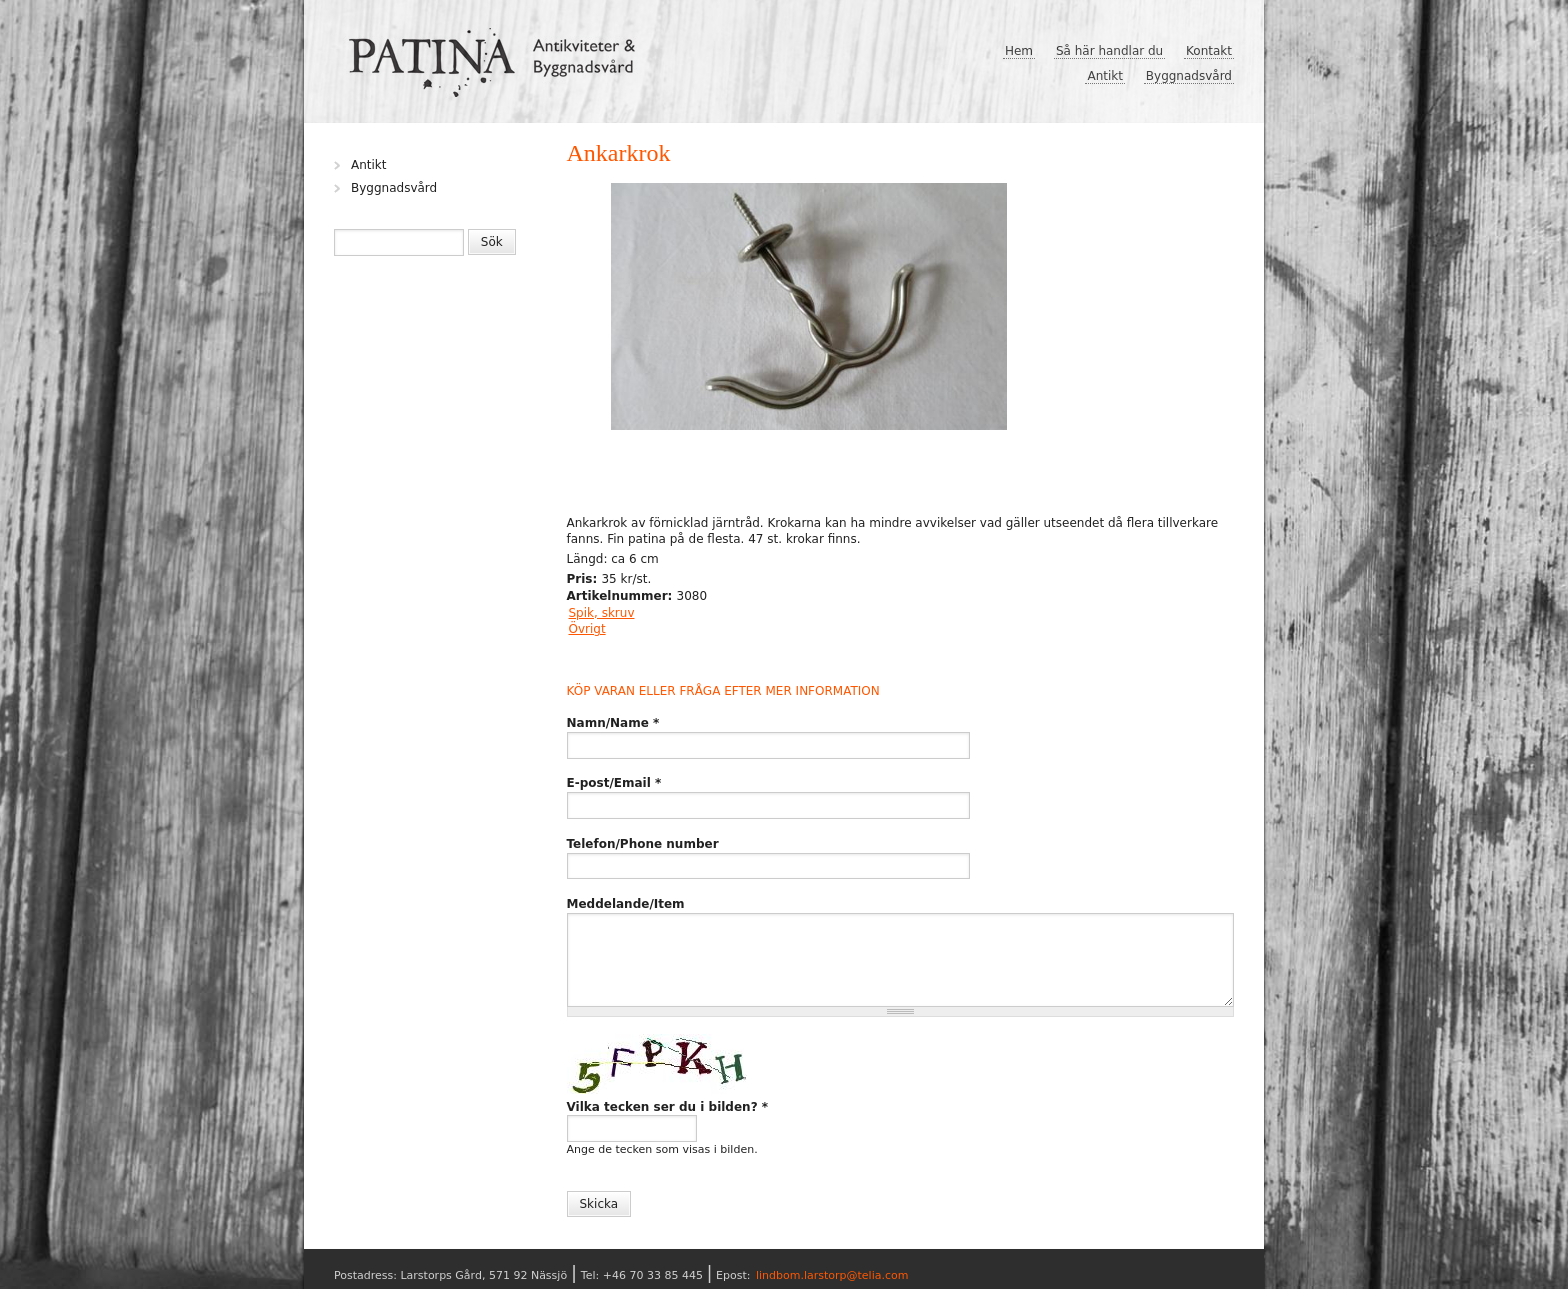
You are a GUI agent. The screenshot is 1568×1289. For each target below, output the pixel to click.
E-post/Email (614, 783)
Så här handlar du (1109, 51)
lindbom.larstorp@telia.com (832, 1275)
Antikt (1105, 76)
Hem (1019, 51)
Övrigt (587, 629)
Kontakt (1209, 51)
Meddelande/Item (626, 904)
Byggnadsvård (1189, 76)
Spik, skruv (602, 613)
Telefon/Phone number (643, 844)
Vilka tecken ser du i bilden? (668, 1107)
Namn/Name (613, 723)
